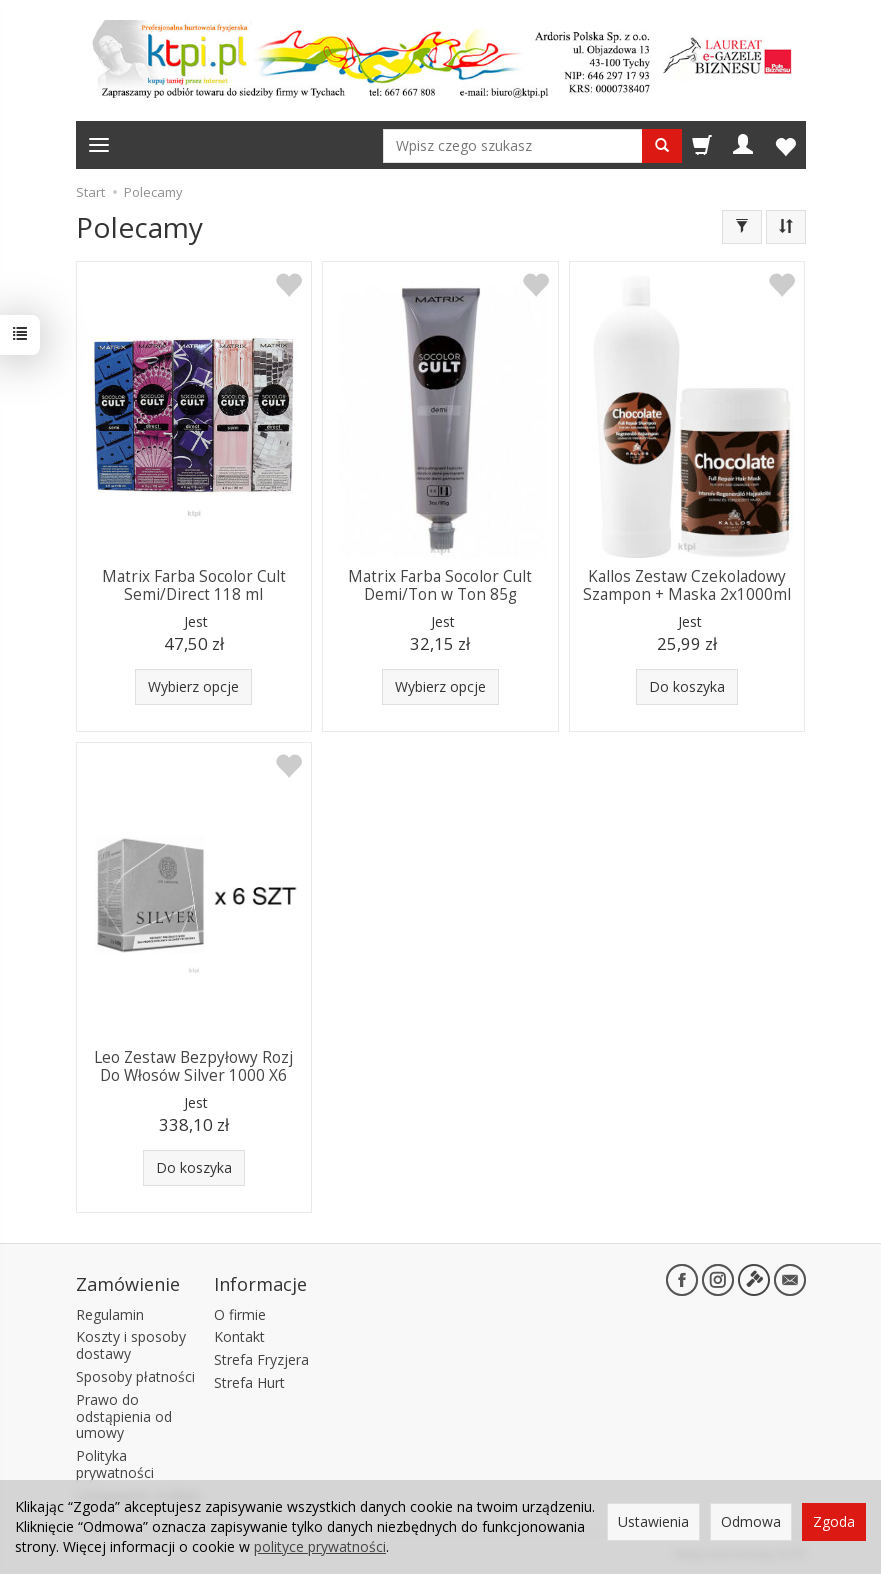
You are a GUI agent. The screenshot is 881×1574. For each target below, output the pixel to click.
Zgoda (834, 1521)
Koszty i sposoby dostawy (131, 1345)
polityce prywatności (320, 1546)
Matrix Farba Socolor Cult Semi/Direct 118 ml (194, 585)
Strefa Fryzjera (261, 1359)
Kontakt (239, 1336)
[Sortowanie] (786, 227)
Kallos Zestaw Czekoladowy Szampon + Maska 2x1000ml (687, 585)
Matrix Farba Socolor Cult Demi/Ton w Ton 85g (440, 585)
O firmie (240, 1314)
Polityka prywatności (115, 1464)
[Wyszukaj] (662, 146)
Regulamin (110, 1314)
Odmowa (751, 1521)
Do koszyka (687, 686)
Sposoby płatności (135, 1376)
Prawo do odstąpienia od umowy (124, 1416)
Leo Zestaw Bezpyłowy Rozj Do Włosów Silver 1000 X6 (193, 1066)
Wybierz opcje (193, 686)
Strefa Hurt (249, 1382)
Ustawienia (653, 1521)
